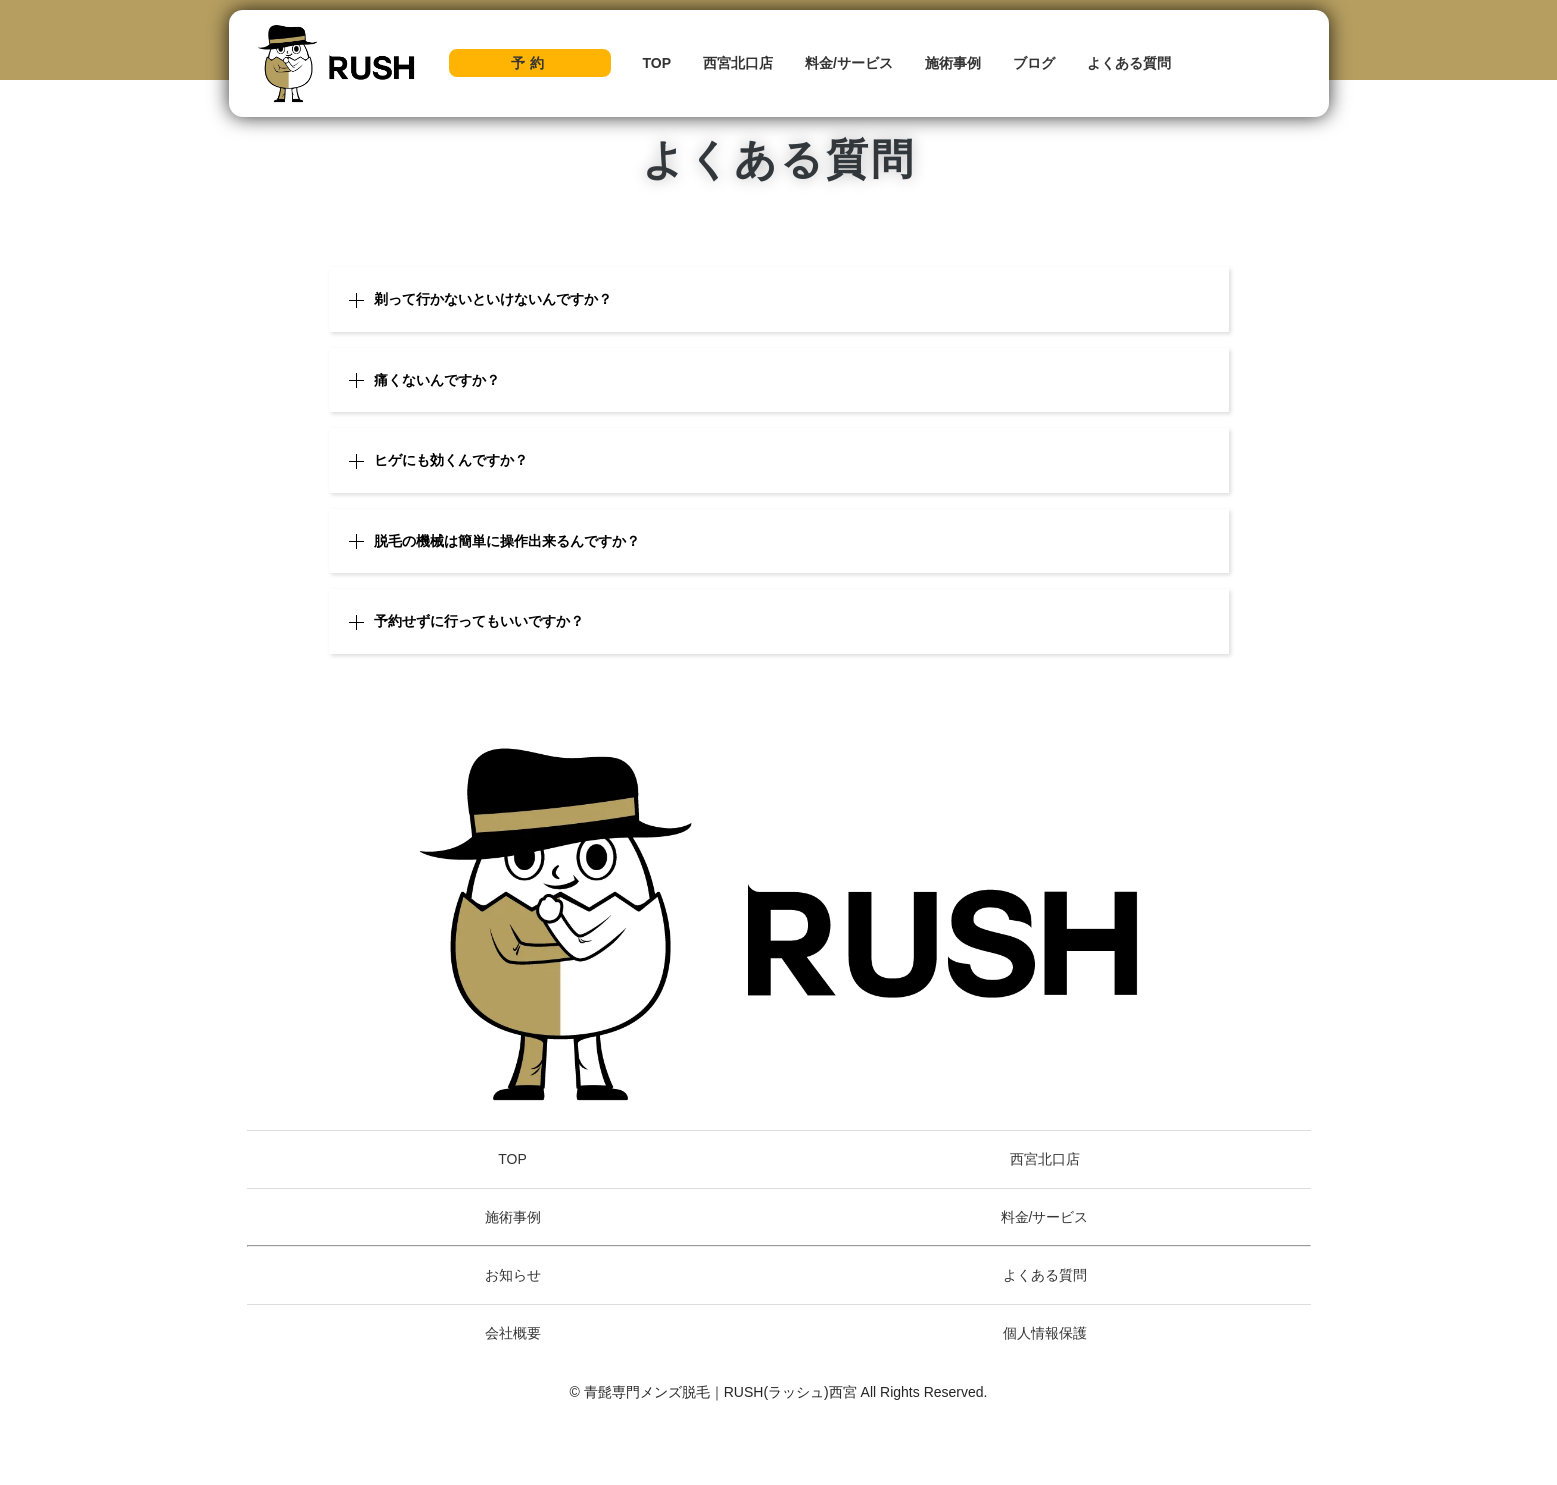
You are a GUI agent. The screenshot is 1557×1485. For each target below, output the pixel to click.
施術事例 (953, 63)
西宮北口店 (738, 63)
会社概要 (513, 1333)
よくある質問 (1129, 63)
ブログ (1034, 63)
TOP (657, 63)
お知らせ (513, 1275)
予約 (530, 63)
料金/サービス (849, 63)
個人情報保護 (1045, 1333)
